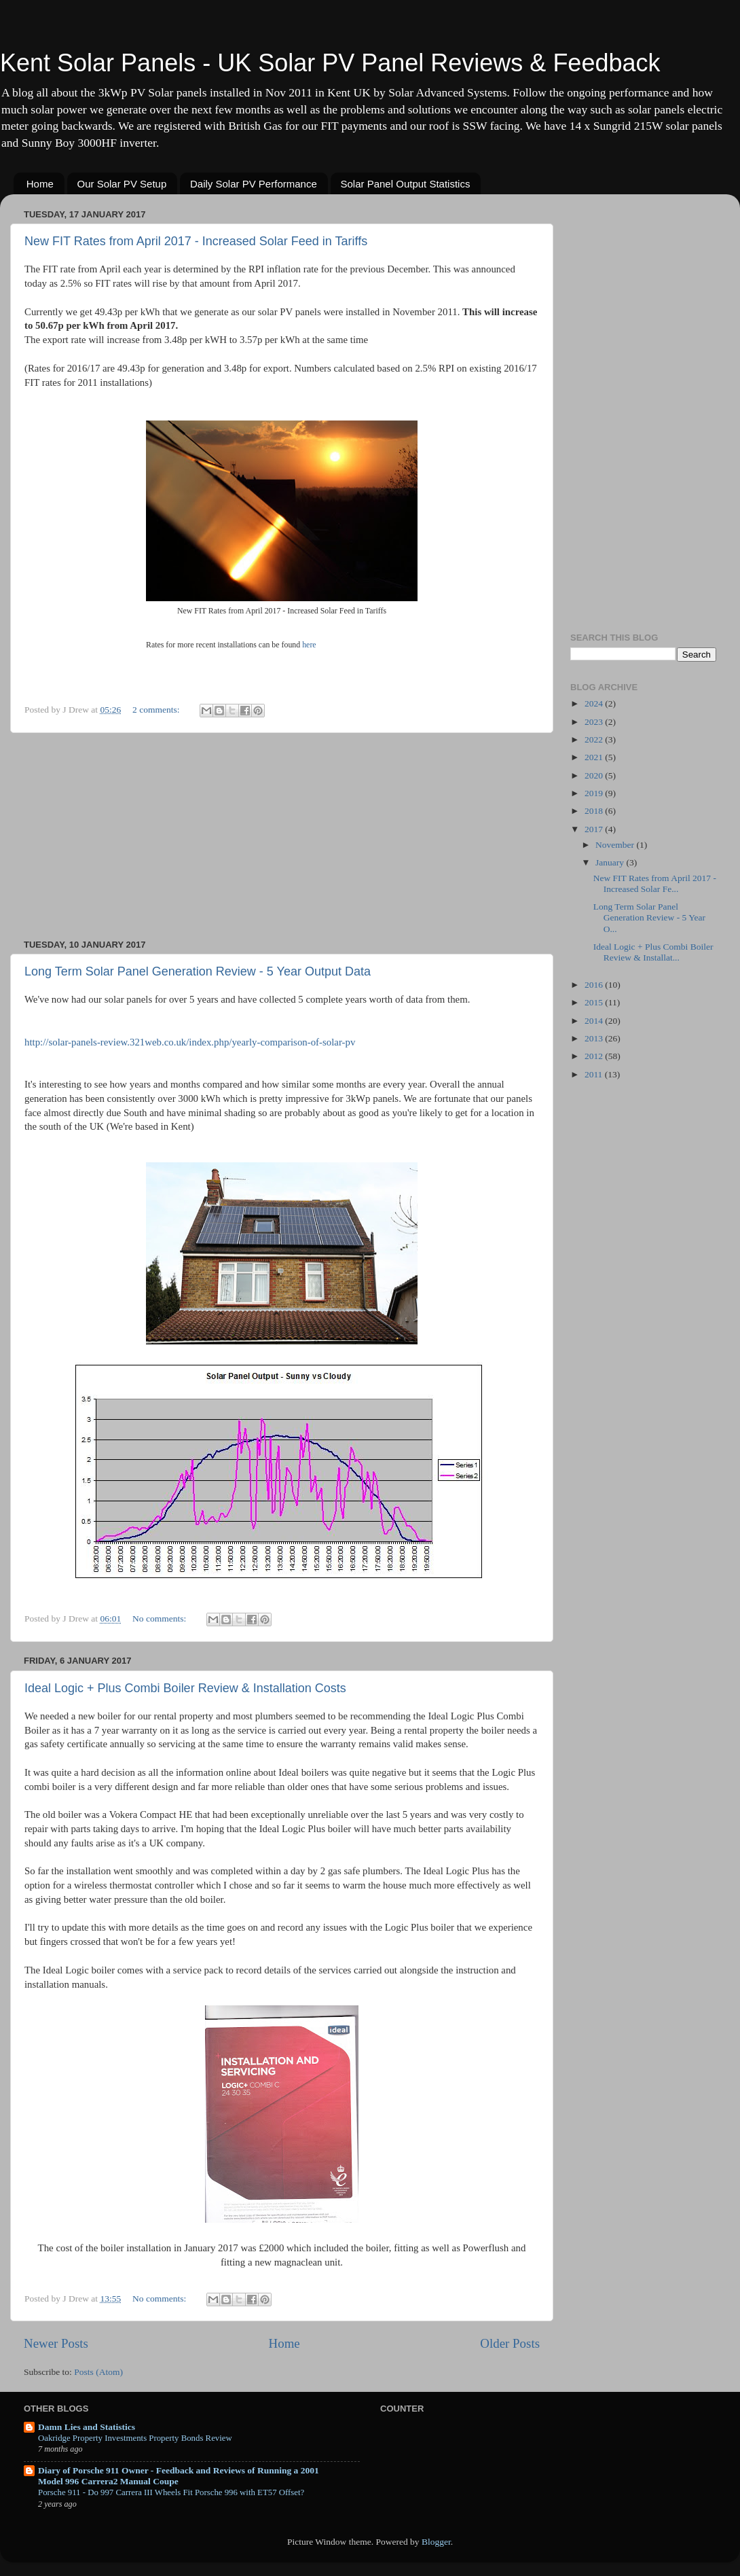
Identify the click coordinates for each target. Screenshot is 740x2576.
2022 (595, 739)
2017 (595, 829)
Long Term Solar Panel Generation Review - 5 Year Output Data (197, 971)
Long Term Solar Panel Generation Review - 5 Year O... (649, 917)
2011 (595, 1074)
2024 (595, 703)
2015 (595, 1002)
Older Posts (510, 2343)
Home (40, 184)
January (610, 862)
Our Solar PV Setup (122, 184)
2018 (595, 811)
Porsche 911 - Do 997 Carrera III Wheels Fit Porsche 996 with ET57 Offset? (171, 2492)
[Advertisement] (282, 836)
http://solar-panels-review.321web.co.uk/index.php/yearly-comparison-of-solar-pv (189, 1042)
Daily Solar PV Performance (253, 184)
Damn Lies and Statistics (86, 2427)
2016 (595, 985)
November (615, 845)
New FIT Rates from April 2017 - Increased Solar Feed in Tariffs (195, 241)
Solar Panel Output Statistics (405, 184)
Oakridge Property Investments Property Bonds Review (135, 2438)
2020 (595, 775)
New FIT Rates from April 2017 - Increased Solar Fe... (654, 883)
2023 (595, 722)
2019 (595, 793)
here (309, 644)
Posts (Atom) (98, 2372)
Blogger (436, 2542)
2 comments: (157, 709)
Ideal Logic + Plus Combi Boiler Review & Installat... (653, 952)
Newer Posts (56, 2343)
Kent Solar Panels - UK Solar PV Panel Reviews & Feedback (330, 63)
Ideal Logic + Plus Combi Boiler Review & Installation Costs (185, 1688)
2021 (595, 757)
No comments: (160, 1618)
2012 (595, 1056)
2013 (595, 1038)
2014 (595, 1021)
